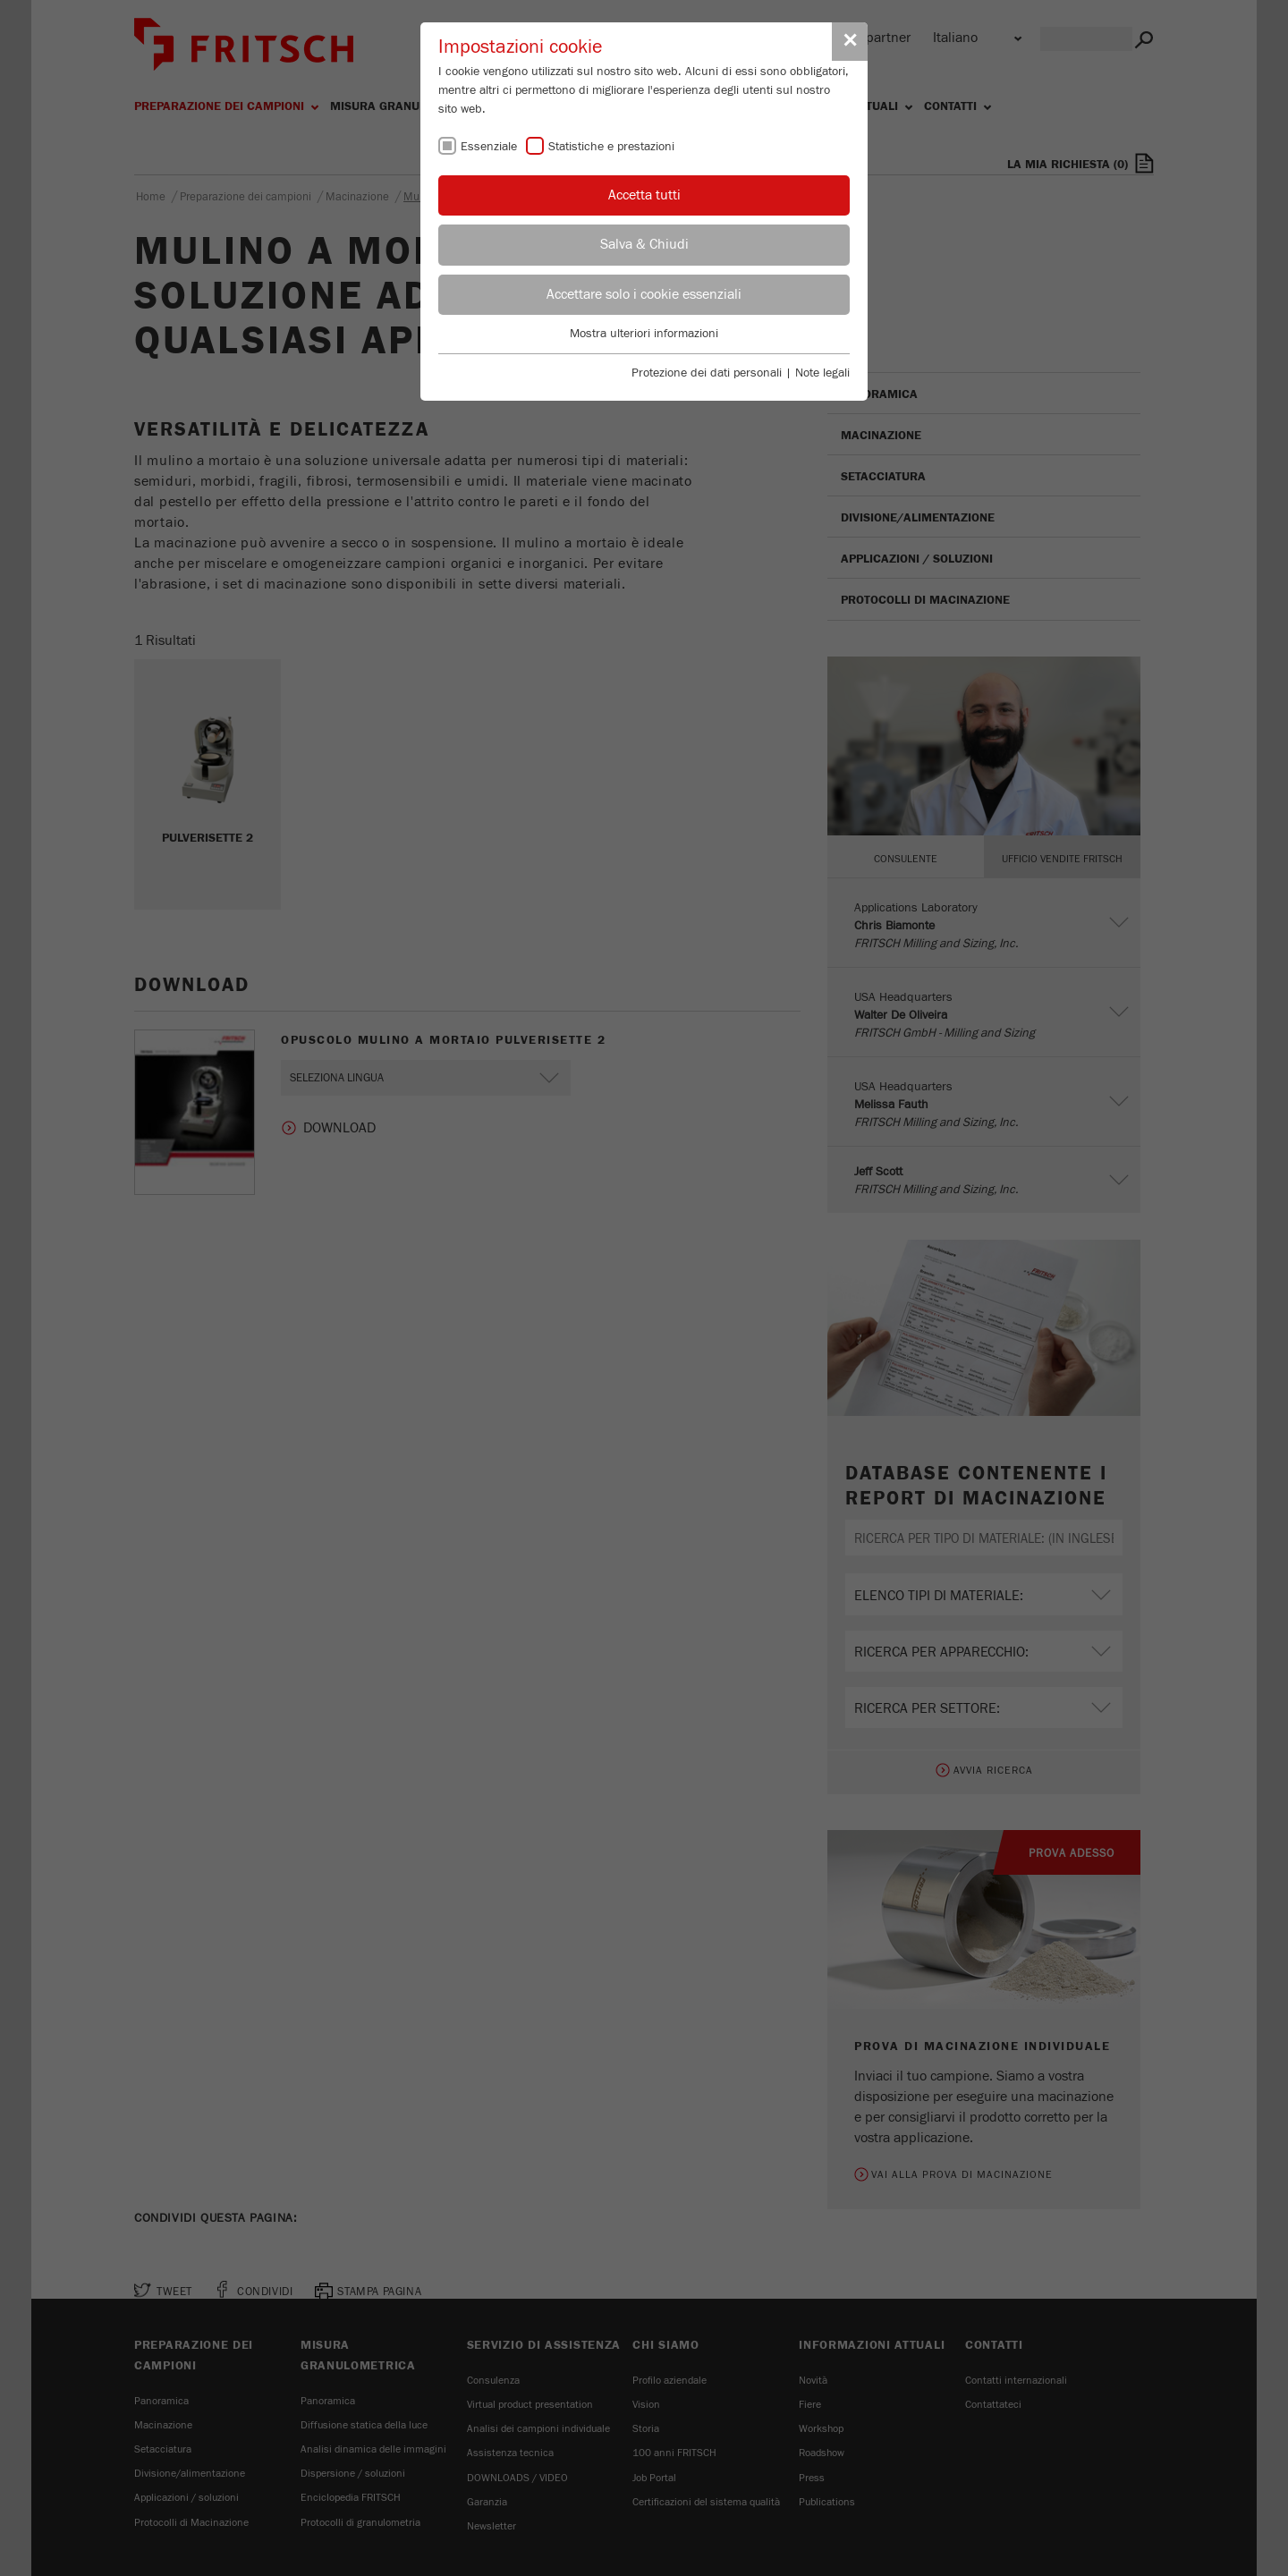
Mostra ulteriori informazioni (644, 333)
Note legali (822, 373)
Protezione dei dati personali (706, 373)
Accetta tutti (644, 195)
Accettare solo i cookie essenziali (644, 294)
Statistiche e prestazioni (611, 147)
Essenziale (489, 147)
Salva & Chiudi (644, 244)
